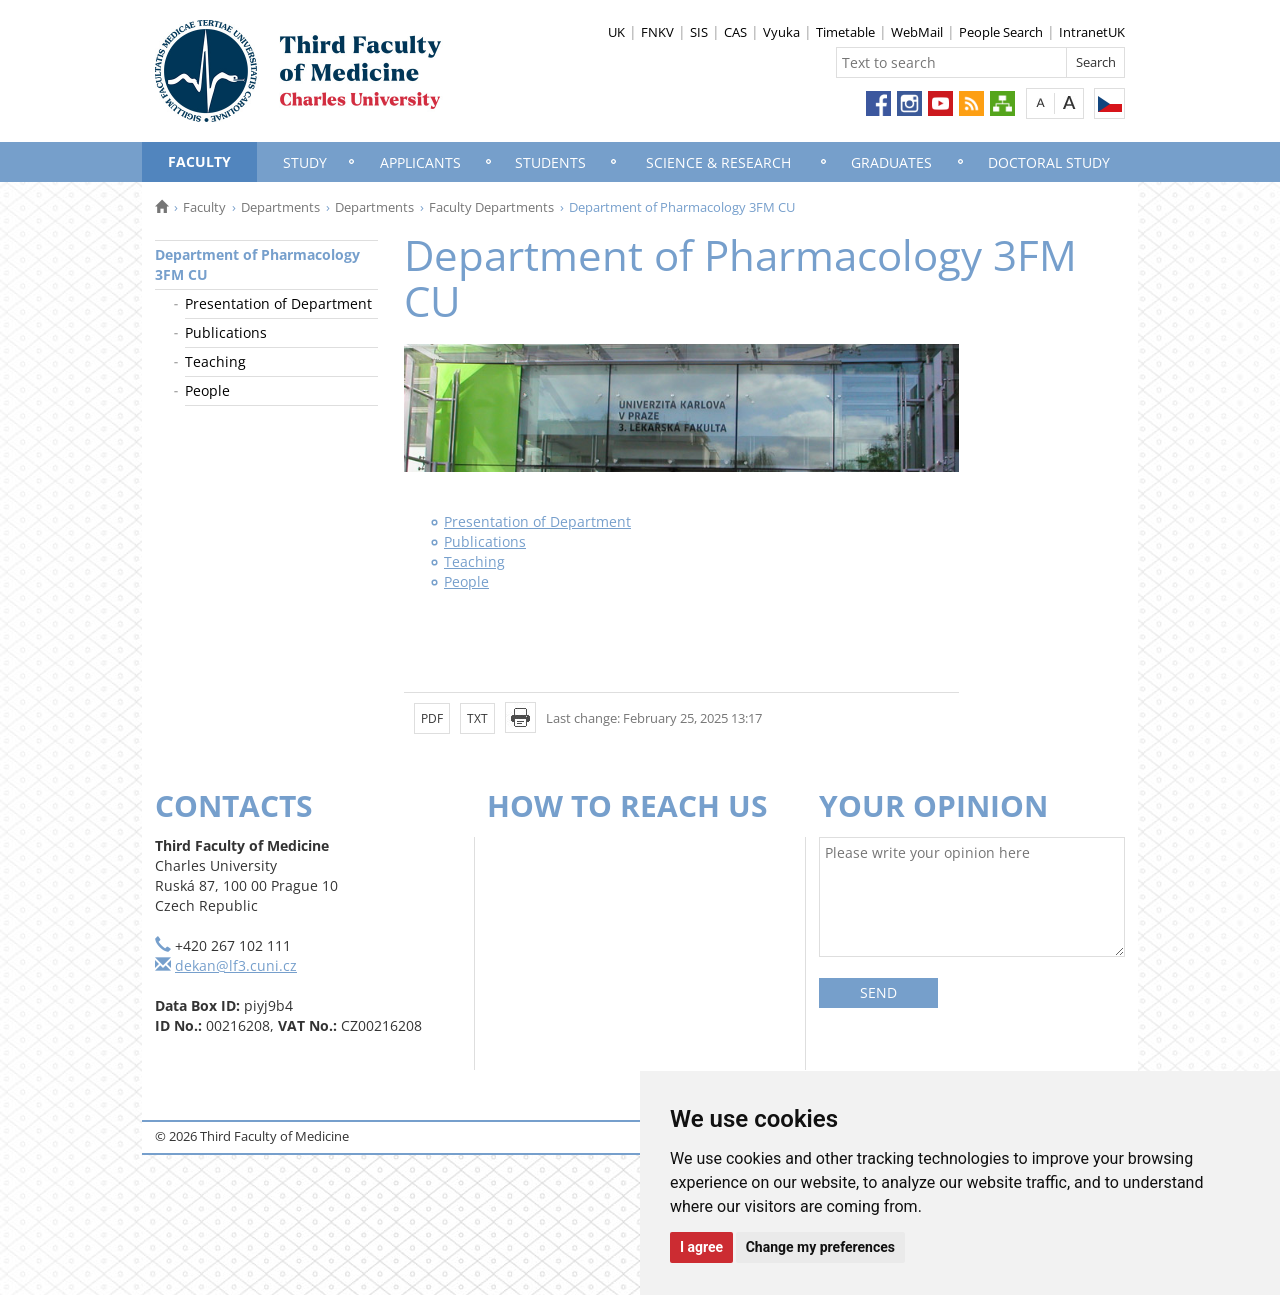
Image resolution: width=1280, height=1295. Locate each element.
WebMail (917, 32)
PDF (432, 718)
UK (616, 32)
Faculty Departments (491, 207)
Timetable (845, 32)
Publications (226, 332)
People (207, 390)
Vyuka (781, 32)
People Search (1001, 32)
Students (550, 162)
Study (305, 162)
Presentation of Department (278, 303)
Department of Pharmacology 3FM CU (257, 264)
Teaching (215, 361)
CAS (735, 32)
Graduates (891, 162)
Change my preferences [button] (820, 1247)
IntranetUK (1092, 32)
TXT (477, 718)
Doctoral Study (1049, 162)
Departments (280, 207)
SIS (699, 32)
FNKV (657, 32)
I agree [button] (701, 1247)
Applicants (420, 162)
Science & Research (718, 162)
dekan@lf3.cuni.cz (236, 965)
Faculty (199, 161)
